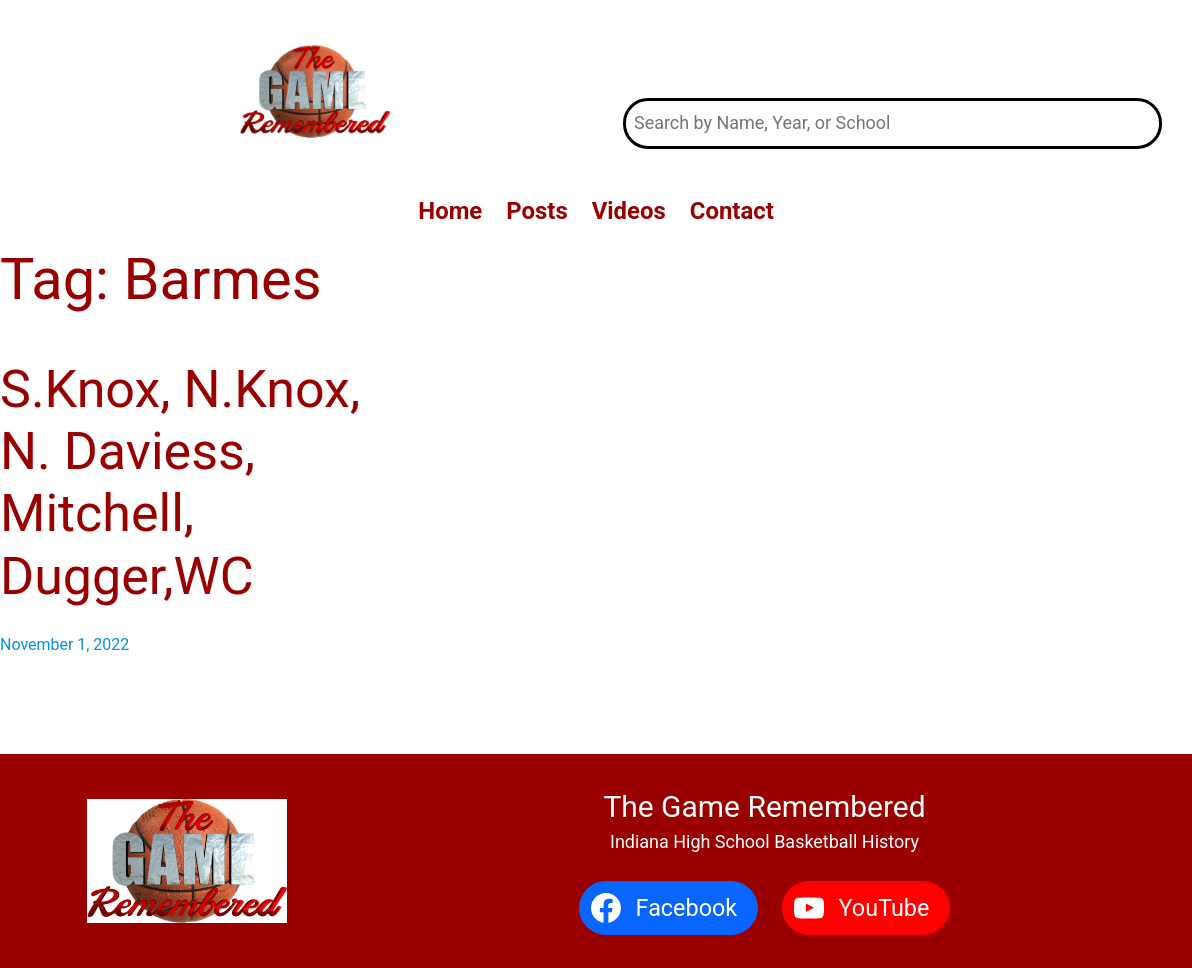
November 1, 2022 (64, 644)
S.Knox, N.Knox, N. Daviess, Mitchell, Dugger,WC (180, 483)
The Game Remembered (892, 48)
